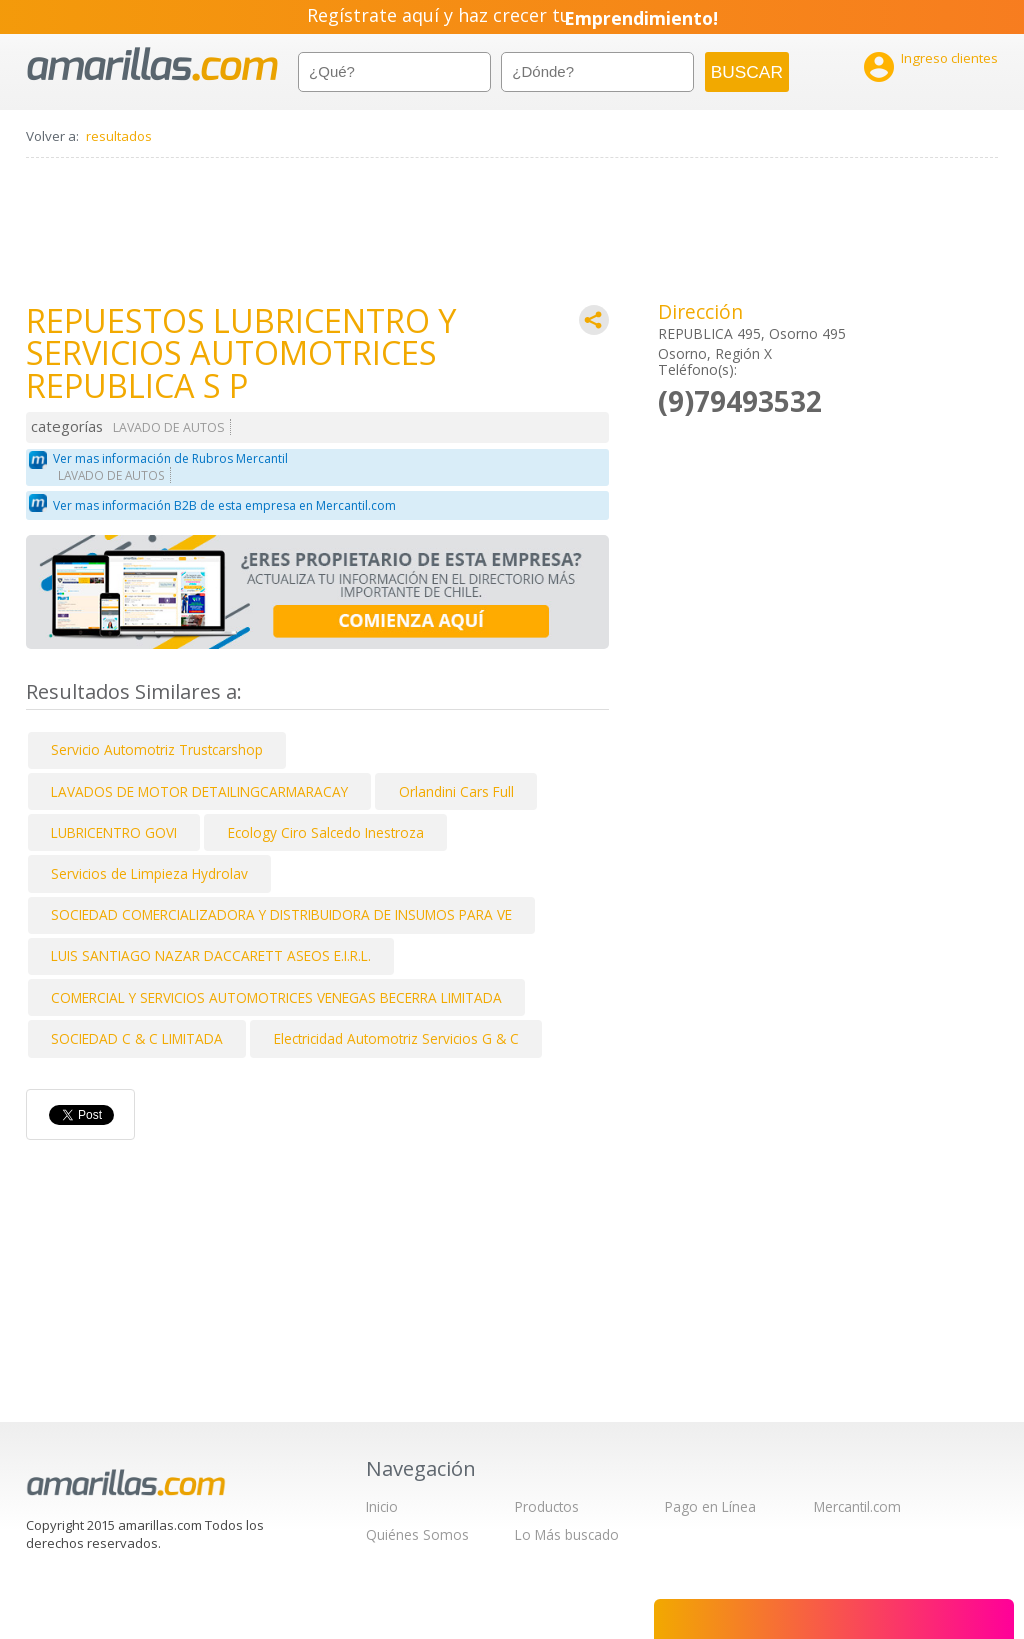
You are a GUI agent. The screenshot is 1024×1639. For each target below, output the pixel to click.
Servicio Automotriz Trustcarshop (157, 749)
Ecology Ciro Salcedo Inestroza (326, 832)
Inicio (382, 1506)
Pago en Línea (710, 1506)
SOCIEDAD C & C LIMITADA (137, 1038)
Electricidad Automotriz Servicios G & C (396, 1038)
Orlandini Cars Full (456, 791)
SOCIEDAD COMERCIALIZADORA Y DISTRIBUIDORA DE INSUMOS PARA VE (281, 914)
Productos (547, 1506)
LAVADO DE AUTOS (169, 427)
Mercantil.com (857, 1506)
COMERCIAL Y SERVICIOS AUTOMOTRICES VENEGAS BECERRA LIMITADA (276, 997)
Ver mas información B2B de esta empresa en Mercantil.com (224, 505)
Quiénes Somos (417, 1534)
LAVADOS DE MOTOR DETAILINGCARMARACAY (199, 791)
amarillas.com (152, 64)
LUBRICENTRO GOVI (114, 832)
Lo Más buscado (567, 1534)
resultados (119, 136)
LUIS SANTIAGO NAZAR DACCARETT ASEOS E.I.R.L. (211, 955)
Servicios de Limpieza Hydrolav (149, 873)
